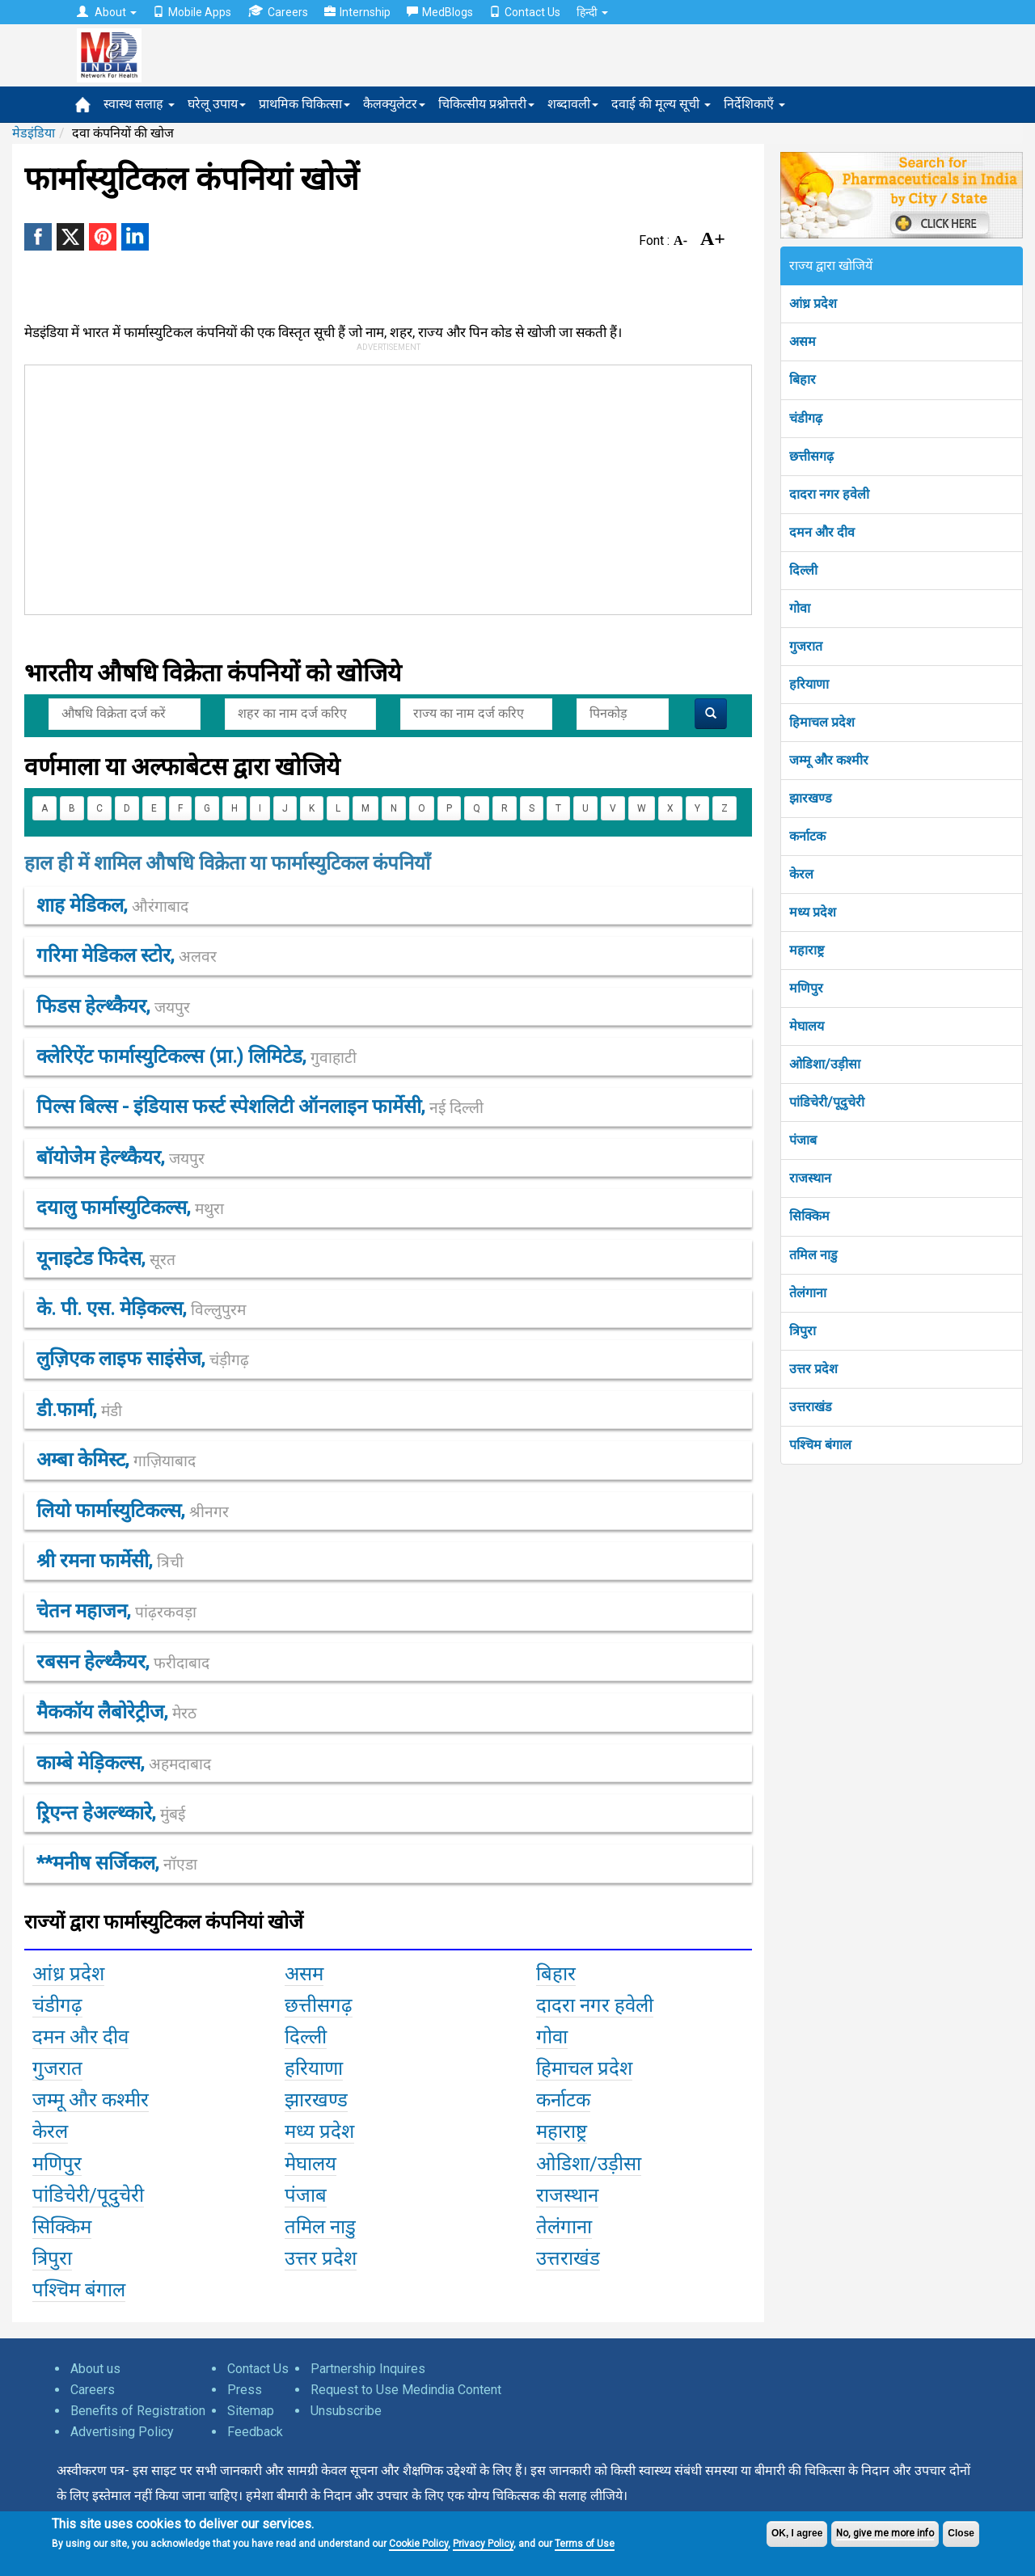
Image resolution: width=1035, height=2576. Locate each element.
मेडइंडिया (33, 133)
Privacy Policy (483, 2543)
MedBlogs (440, 12)
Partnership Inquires (367, 2368)
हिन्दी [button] (592, 12)
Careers (277, 12)
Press (244, 2389)
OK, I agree (796, 2533)
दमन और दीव (822, 532)
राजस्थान (810, 1178)
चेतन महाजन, (116, 1611)
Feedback (255, 2431)
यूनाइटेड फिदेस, (105, 1258)
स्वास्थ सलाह (139, 104)
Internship (357, 12)
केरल (801, 874)
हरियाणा (809, 684)
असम (802, 341)
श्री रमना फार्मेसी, (110, 1560)
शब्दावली (572, 104)
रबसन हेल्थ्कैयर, (122, 1662)
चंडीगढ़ (805, 418)
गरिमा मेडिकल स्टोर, (126, 955)
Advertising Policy (122, 2431)
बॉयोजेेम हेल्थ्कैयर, (120, 1157)
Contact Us (524, 12)
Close (961, 2533)
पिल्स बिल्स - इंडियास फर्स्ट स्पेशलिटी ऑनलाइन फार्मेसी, (260, 1106)
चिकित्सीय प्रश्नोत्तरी (486, 104)
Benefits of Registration (137, 2410)
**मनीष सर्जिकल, (116, 1863)
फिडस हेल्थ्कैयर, (113, 1006)
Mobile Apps (192, 12)
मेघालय (806, 1026)
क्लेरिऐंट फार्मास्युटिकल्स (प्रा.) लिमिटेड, (196, 1056)
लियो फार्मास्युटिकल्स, (132, 1510)
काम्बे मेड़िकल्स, (123, 1763)
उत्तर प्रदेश (813, 1369)
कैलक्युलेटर (394, 104)
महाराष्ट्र (806, 950)
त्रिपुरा (802, 1331)
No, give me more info (885, 2533)
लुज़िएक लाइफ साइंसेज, (142, 1358)
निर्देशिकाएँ (754, 104)
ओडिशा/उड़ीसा (824, 1064)
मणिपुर (806, 988)
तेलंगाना (807, 1293)
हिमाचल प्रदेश (822, 722)
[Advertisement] (381, 486)
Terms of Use (585, 2543)
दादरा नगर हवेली (829, 494)
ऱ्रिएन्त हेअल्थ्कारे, (110, 1813)
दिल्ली (803, 570)
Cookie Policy (418, 2543)
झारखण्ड (810, 798)
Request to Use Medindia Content (405, 2389)
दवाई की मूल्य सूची (661, 104)
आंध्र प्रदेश (813, 303)
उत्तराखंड (810, 1406)
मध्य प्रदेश (812, 912)
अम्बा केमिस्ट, (116, 1459)
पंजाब (803, 1140)
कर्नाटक (807, 836)
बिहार (802, 379)
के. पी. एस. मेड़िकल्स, (141, 1308)
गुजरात (805, 646)
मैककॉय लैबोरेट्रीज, (116, 1712)
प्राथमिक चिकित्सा (304, 104)
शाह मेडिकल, (112, 905)
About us (95, 2368)
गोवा (799, 608)
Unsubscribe (346, 2410)
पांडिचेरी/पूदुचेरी (826, 1102)
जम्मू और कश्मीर (828, 760)
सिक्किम (809, 1216)
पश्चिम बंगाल (820, 1444)
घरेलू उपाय (217, 104)
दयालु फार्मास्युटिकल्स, (130, 1207)
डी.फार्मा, (79, 1409)
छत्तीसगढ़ (811, 456)
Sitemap (250, 2410)
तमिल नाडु (813, 1255)
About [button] (107, 12)
